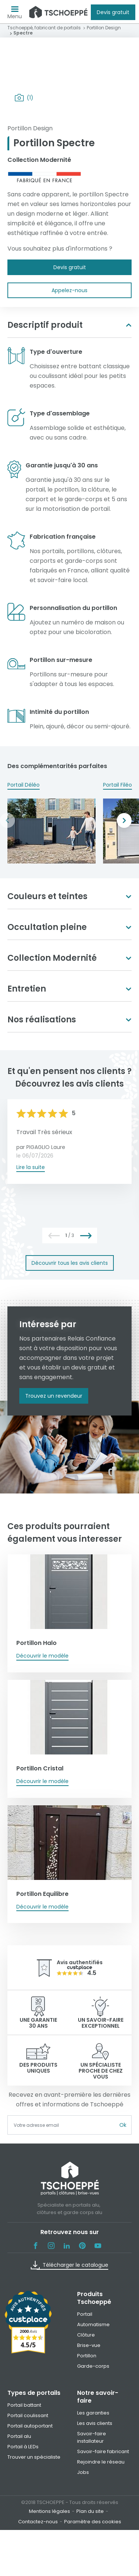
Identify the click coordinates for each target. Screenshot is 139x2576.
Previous (7, 820)
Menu (14, 14)
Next (124, 820)
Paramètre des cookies (92, 2521)
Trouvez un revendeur (53, 1396)
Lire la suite (30, 1167)
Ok (122, 2125)
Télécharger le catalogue (69, 2264)
